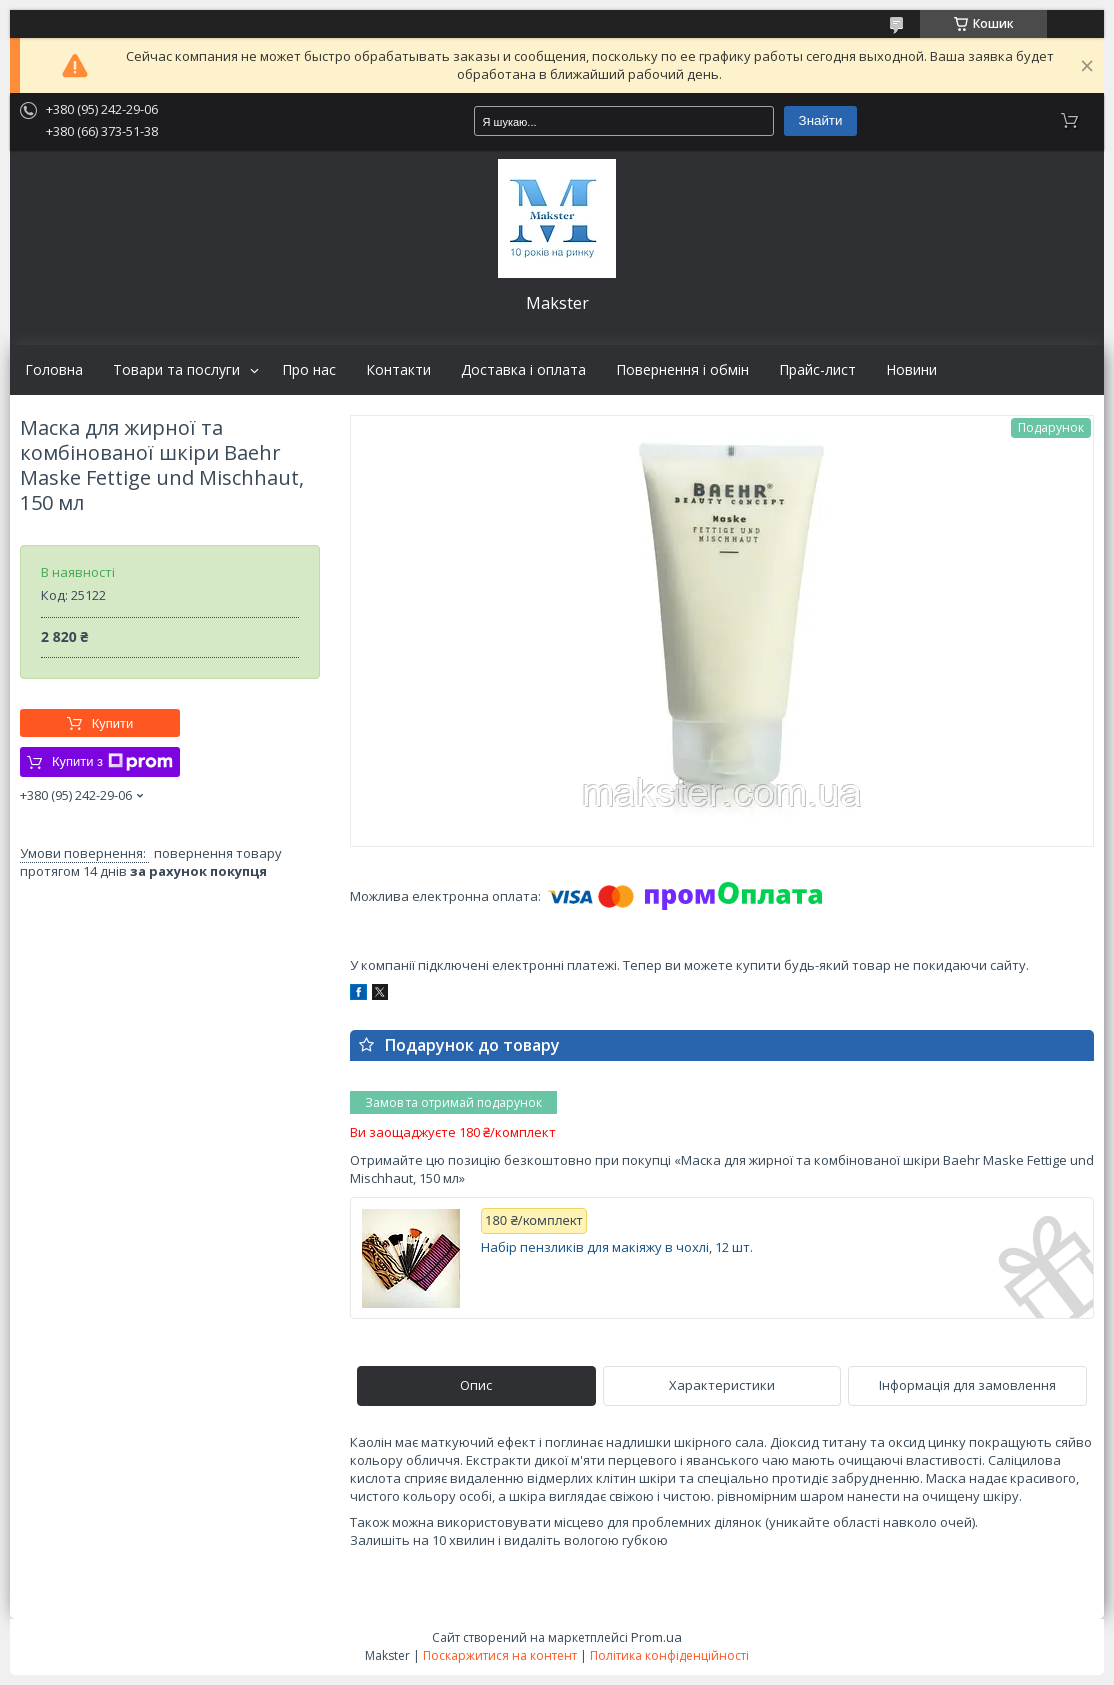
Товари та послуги (176, 370)
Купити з (112, 762)
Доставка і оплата (523, 370)
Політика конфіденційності (669, 1655)
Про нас (309, 370)
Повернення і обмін (682, 370)
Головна (54, 370)
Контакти (398, 370)
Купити (113, 723)
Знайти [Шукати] (821, 120)
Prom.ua (656, 1637)
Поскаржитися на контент (500, 1655)
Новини (911, 370)
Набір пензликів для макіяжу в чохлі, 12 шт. (617, 1247)
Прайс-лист (817, 370)
